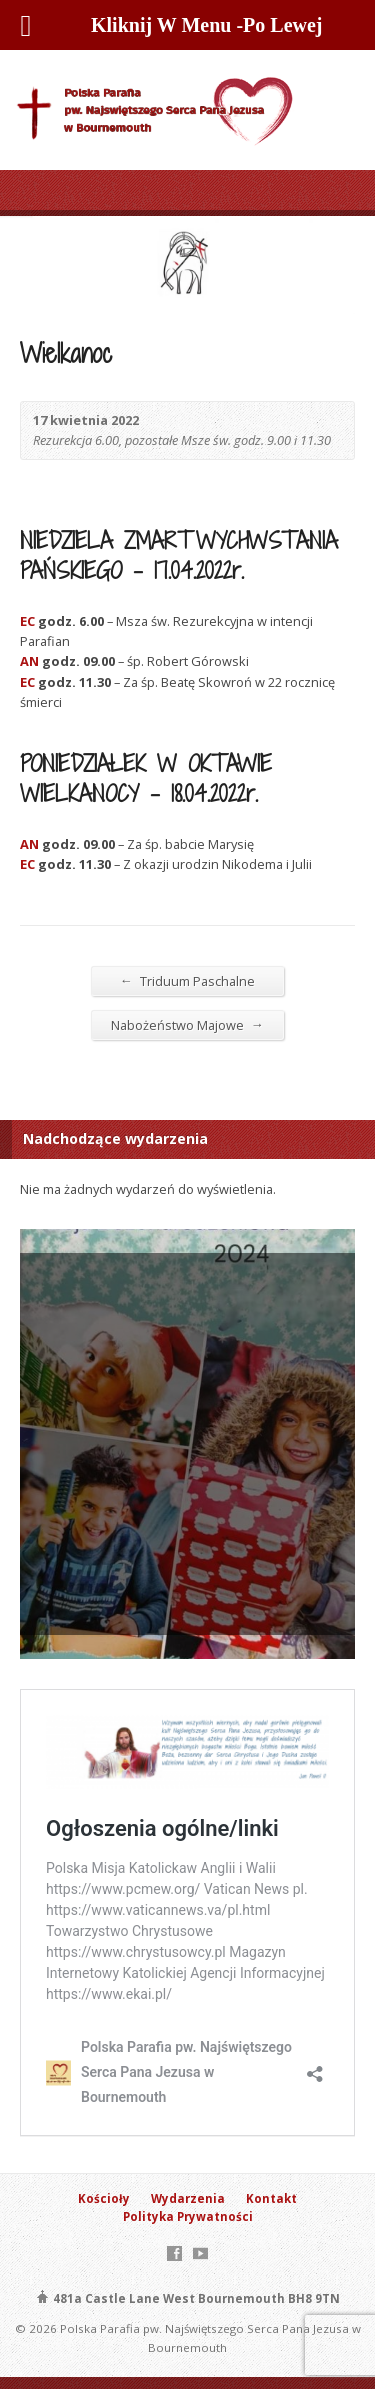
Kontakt (271, 2198)
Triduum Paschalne (187, 980)
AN (29, 661)
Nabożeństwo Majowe (187, 1024)
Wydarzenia (188, 2198)
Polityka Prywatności (188, 2216)
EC (27, 621)
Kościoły (104, 2198)
